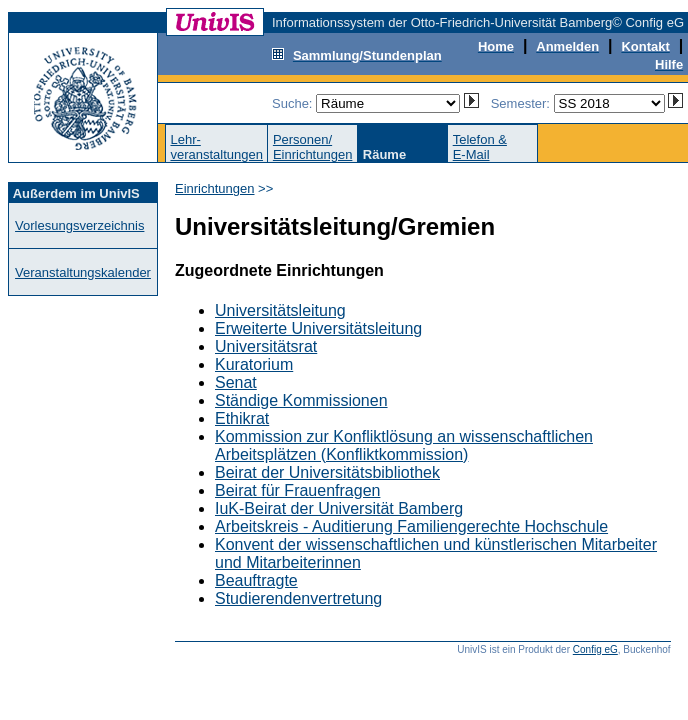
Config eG (595, 649)
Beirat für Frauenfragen (297, 490)
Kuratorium (254, 364)
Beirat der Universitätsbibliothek (327, 472)
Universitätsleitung (280, 310)
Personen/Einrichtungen (313, 147)
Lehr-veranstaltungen (216, 147)
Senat (236, 382)
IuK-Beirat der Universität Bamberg (339, 508)
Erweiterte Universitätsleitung (318, 328)
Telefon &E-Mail (480, 147)
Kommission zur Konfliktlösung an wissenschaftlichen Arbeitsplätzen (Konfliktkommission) (404, 445)
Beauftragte (256, 580)
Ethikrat (242, 418)
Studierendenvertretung (298, 598)
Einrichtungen (215, 188)
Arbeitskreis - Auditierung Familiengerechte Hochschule (411, 526)
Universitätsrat (266, 346)
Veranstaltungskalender (83, 272)
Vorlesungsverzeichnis (79, 225)
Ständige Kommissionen (301, 400)
